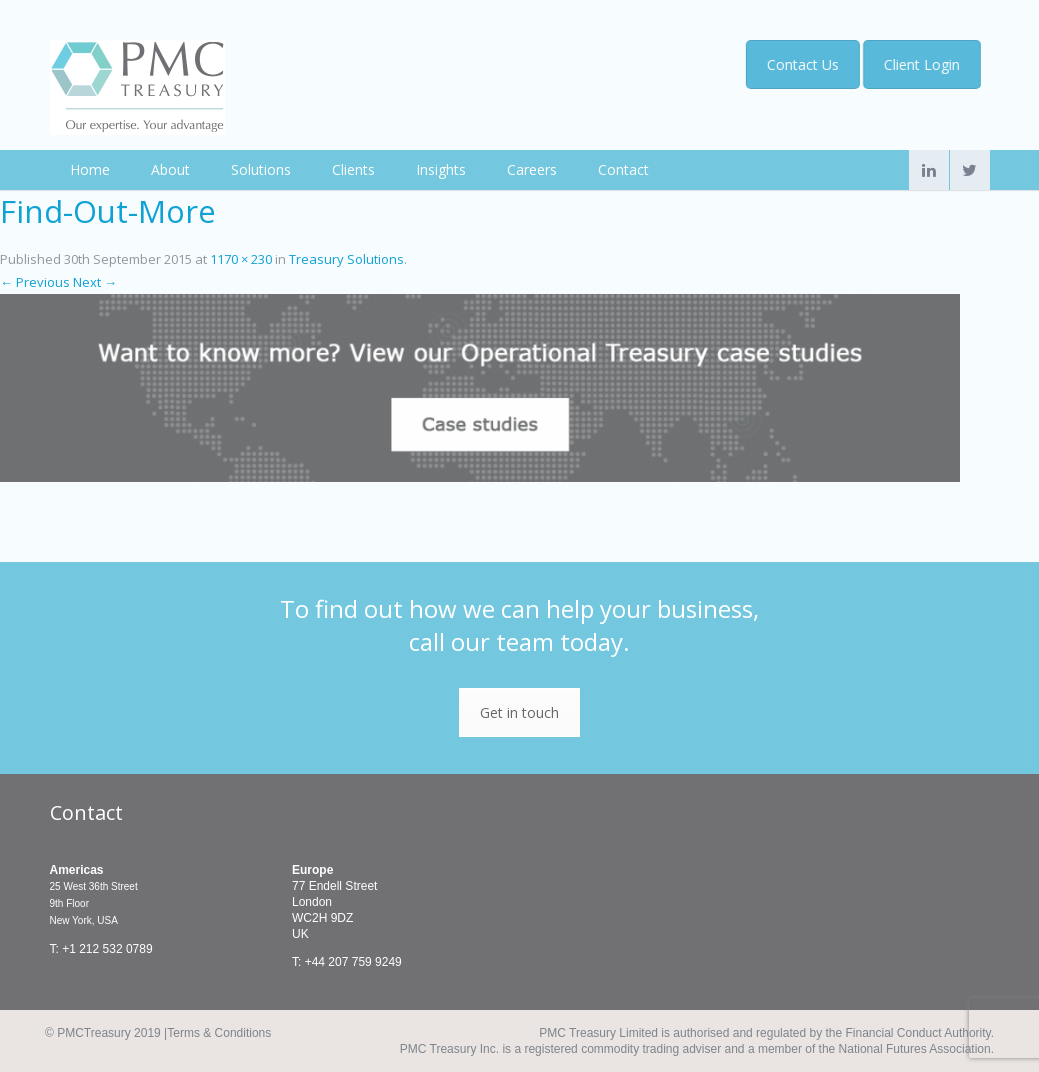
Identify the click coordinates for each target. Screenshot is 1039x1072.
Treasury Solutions (346, 259)
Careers (532, 169)
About (170, 169)
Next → (95, 282)
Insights (441, 169)
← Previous (35, 282)
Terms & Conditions (219, 1033)
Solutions (261, 169)
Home (90, 169)
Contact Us (799, 64)
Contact (623, 169)
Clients (353, 169)
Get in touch (519, 712)
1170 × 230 (241, 259)
